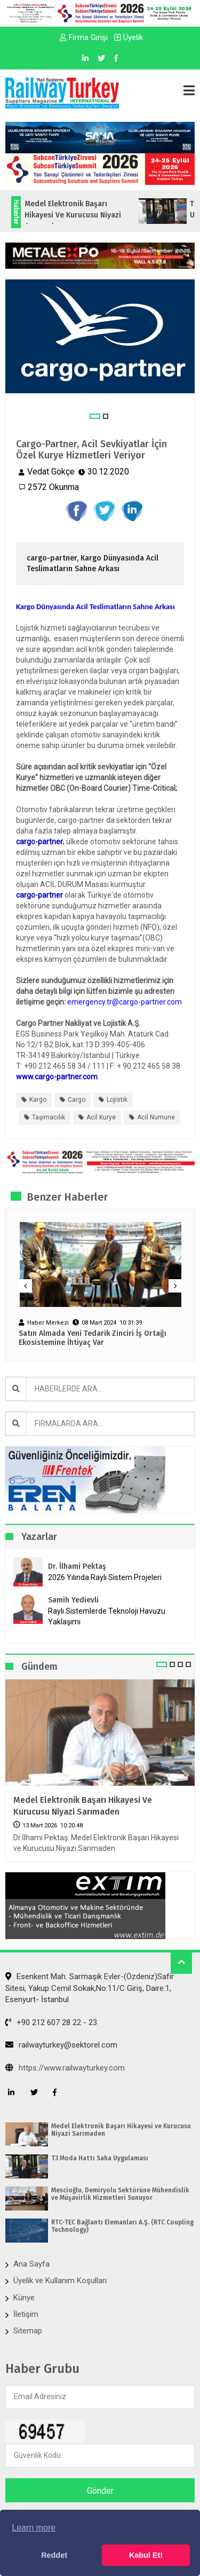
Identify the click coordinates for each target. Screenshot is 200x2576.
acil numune (156, 1117)
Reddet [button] (54, 2555)
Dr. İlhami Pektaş (77, 1566)
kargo (37, 1099)
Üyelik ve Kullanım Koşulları (60, 2280)
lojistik (117, 1099)
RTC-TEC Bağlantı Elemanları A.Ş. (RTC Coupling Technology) (122, 2226)
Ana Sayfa (31, 2264)
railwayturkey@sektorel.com (61, 2045)
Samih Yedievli (73, 1600)
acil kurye (101, 1117)
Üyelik (128, 37)
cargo (76, 1099)
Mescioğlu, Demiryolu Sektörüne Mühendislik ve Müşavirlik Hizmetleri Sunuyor (120, 2193)
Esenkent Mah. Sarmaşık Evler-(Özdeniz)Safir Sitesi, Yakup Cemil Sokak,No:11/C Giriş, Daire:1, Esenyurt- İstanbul (89, 1988)
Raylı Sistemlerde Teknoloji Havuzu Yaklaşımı (106, 1616)
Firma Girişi (84, 37)
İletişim (25, 2314)
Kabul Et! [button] (146, 2555)
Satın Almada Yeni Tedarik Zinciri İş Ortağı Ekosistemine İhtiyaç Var (92, 1338)
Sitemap (27, 2331)
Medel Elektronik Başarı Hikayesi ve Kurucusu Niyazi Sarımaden (82, 1806)
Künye (24, 2297)
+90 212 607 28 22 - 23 (51, 2022)
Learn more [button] (33, 2527)
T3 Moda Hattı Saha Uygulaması (99, 2158)
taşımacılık (48, 1117)
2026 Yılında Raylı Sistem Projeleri (105, 1577)
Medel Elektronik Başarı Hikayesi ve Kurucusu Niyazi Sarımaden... (89, 215)
